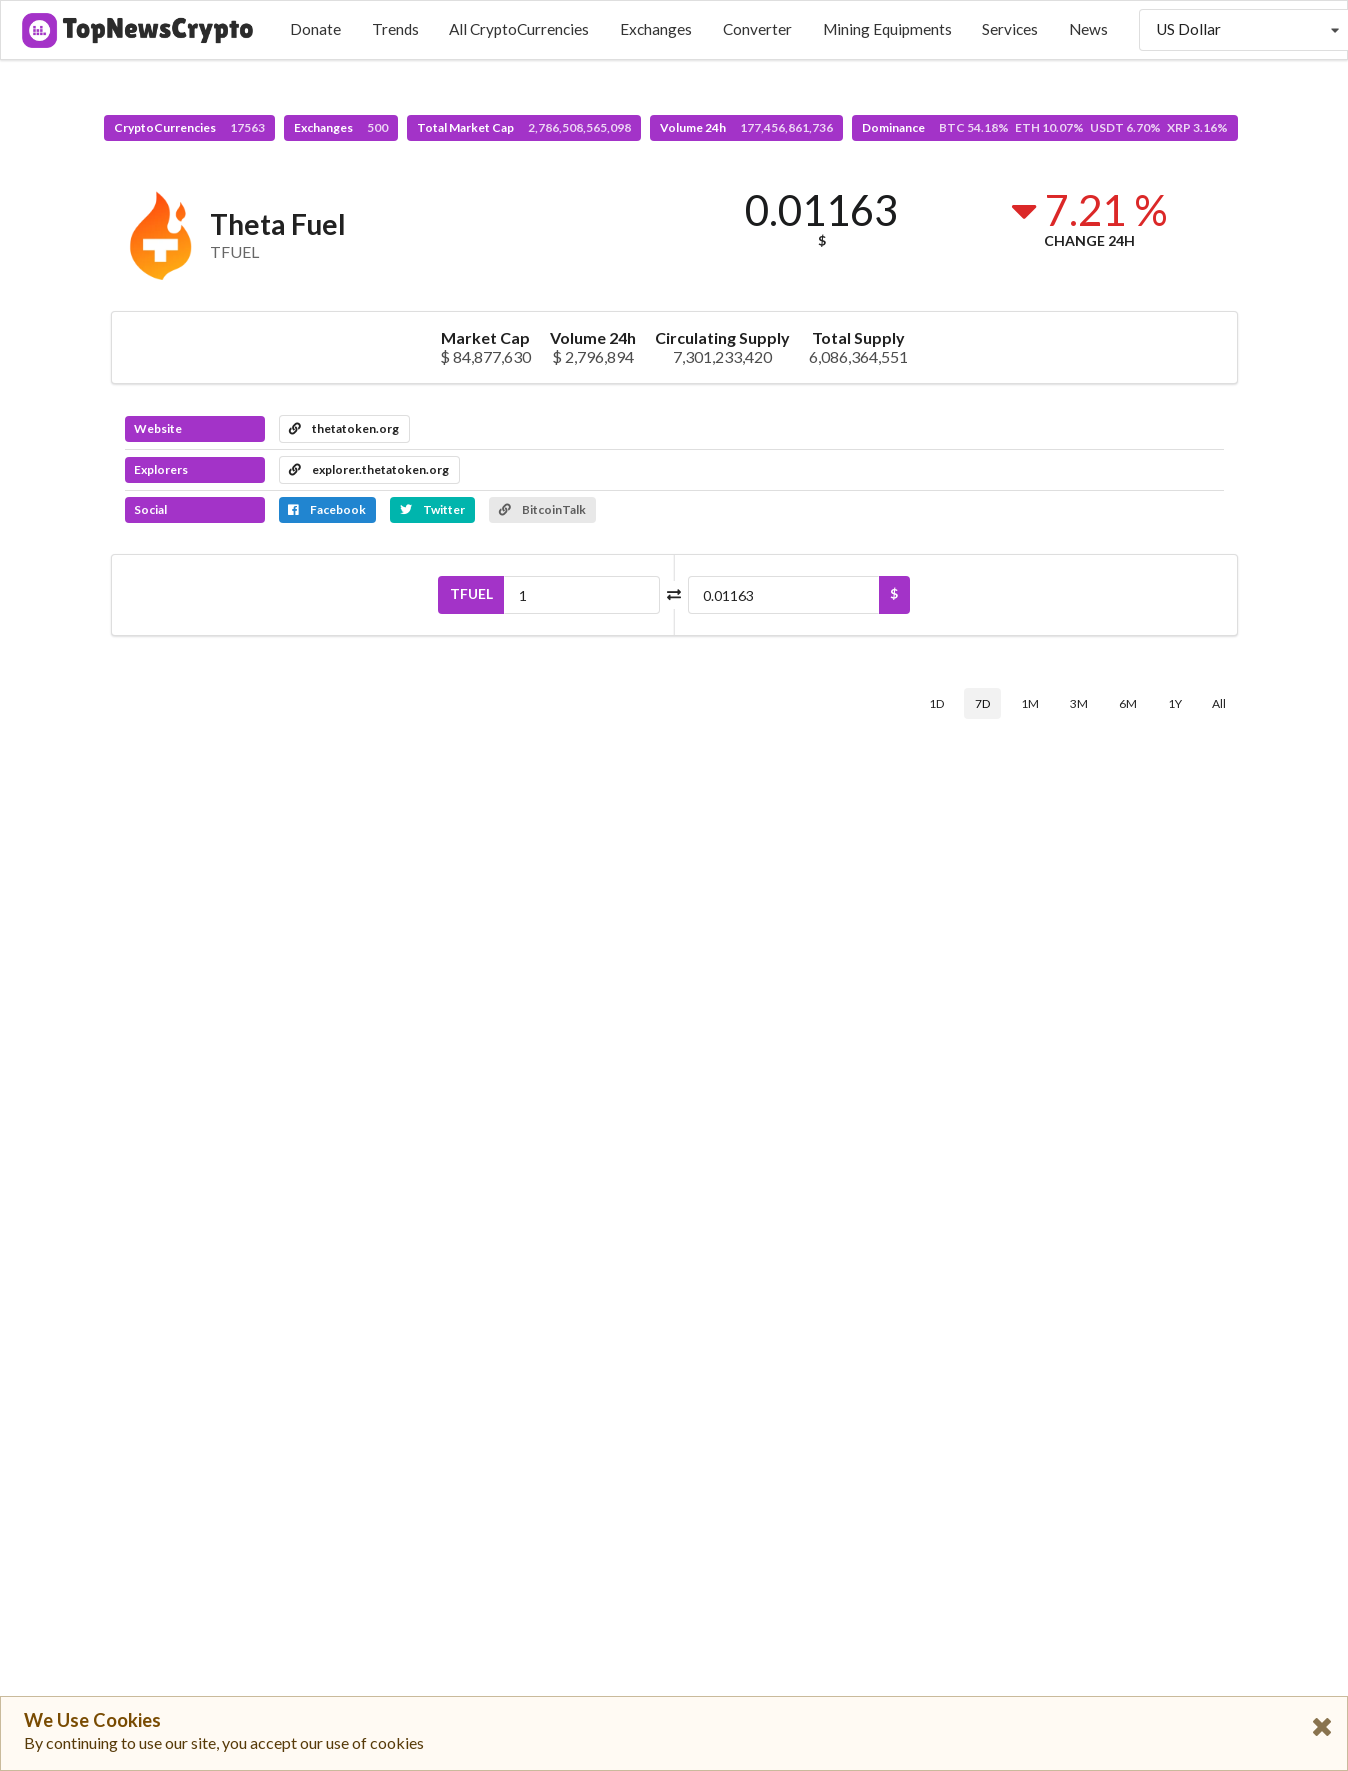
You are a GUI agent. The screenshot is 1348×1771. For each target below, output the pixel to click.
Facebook (327, 509)
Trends (395, 29)
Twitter (432, 509)
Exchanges (656, 29)
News (1088, 29)
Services (1010, 29)
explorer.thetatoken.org (369, 469)
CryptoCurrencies (189, 127)
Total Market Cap (524, 127)
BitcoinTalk (542, 509)
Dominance (1045, 127)
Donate (315, 29)
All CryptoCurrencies (519, 29)
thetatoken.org (344, 428)
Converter (757, 29)
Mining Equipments (887, 29)
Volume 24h (746, 127)
